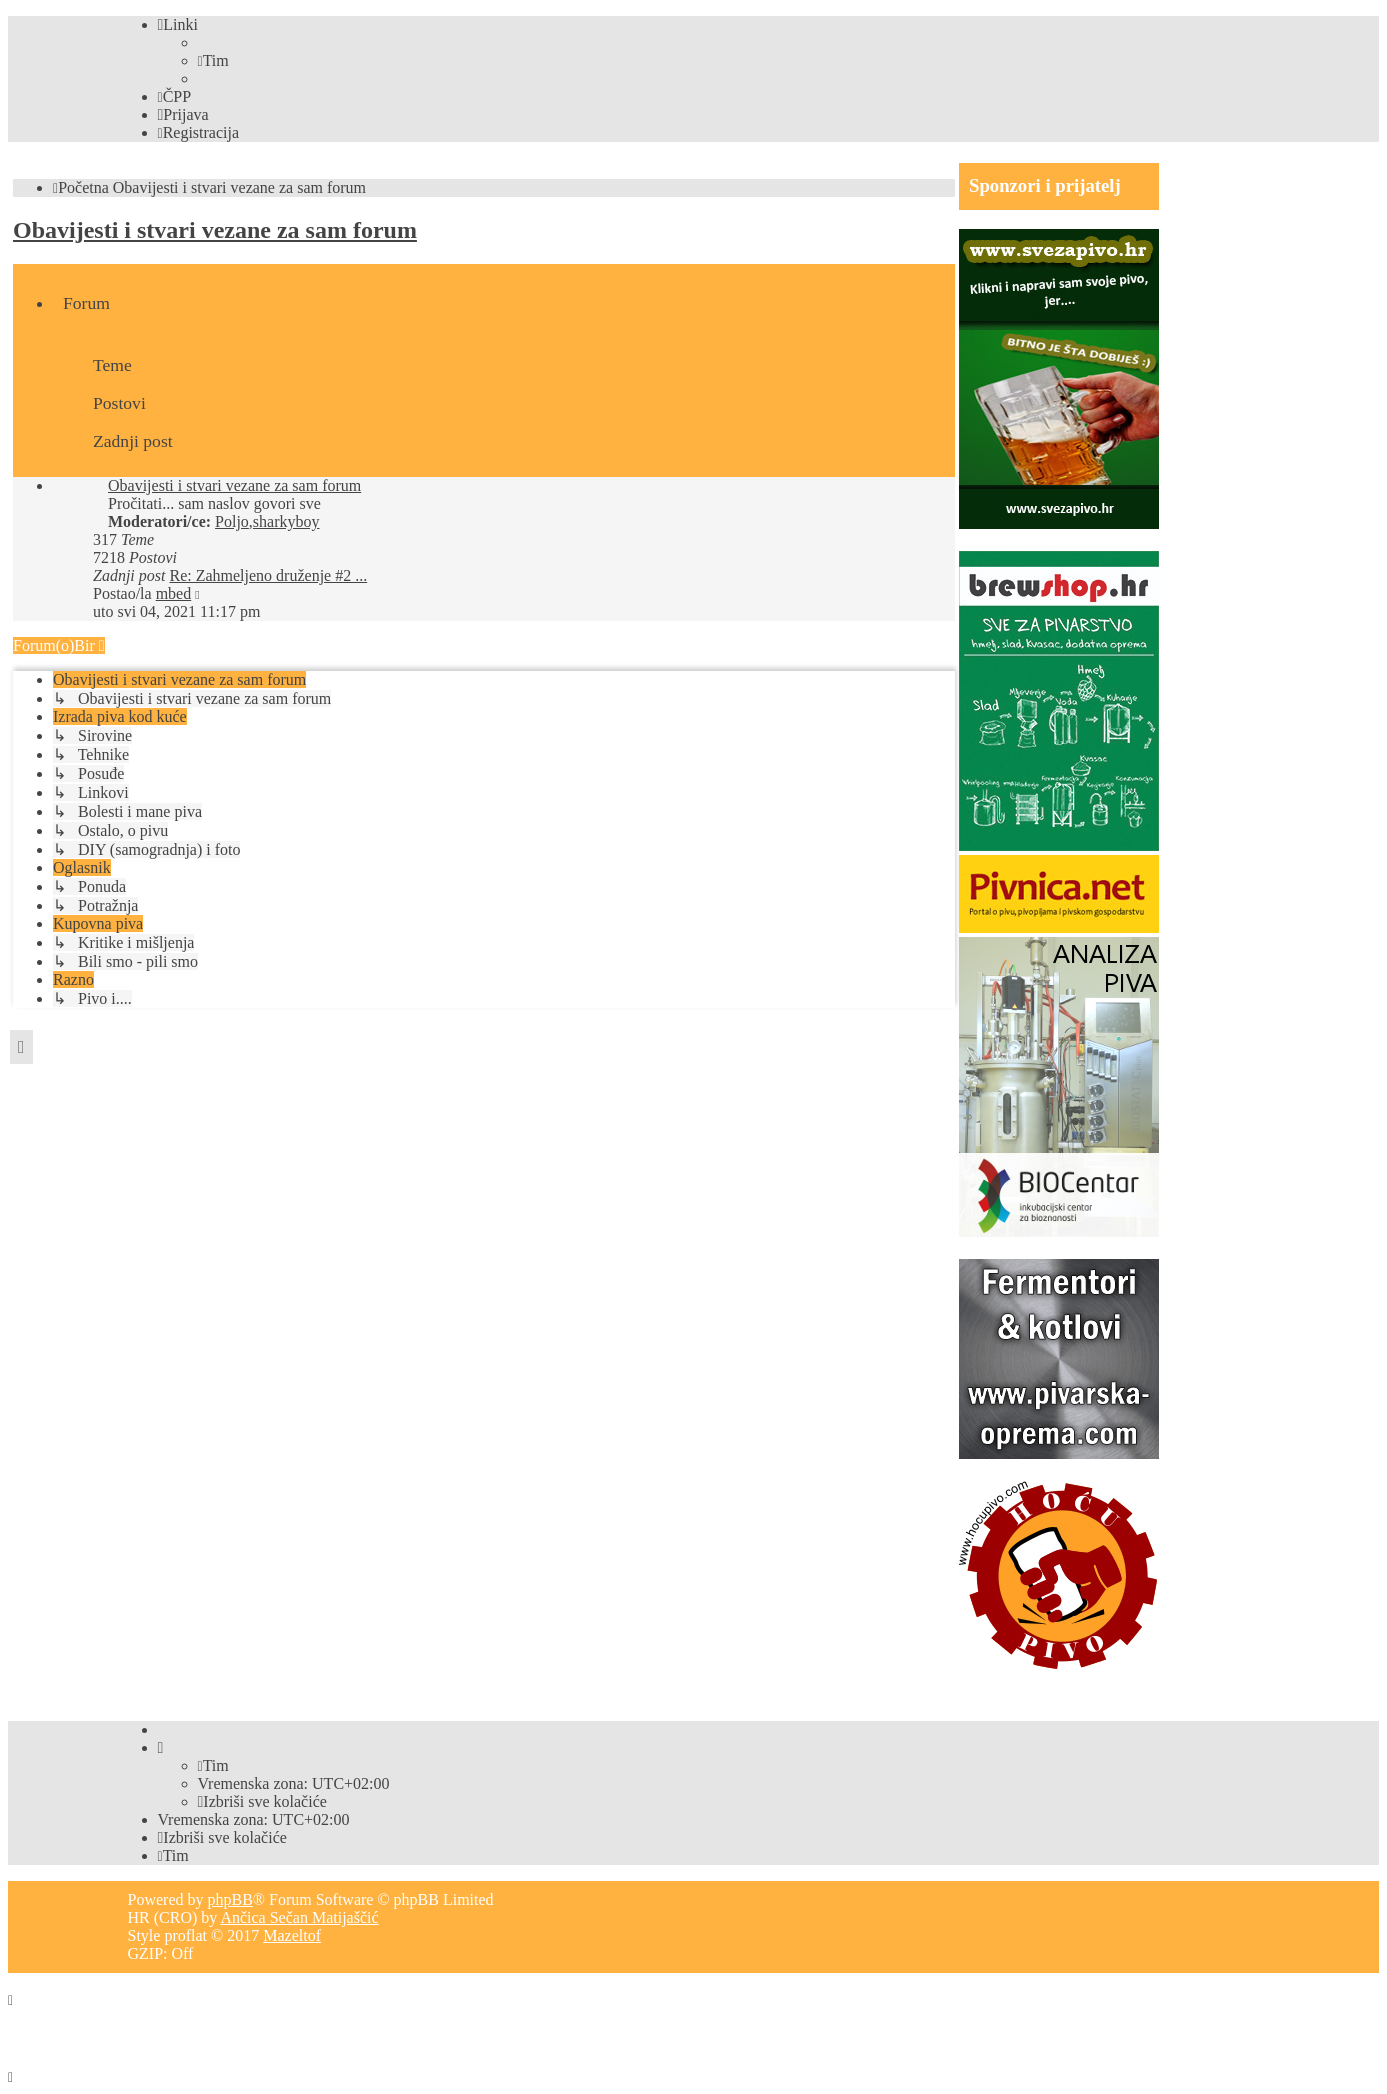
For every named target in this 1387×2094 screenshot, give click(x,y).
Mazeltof (292, 1935)
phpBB (229, 1899)
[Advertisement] (377, 1069)
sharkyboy (286, 521)
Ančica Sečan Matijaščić (299, 1917)
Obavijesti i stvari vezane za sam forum (215, 230)
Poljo (232, 521)
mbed (174, 593)
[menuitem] (213, 60)
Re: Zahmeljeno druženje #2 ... (268, 575)
